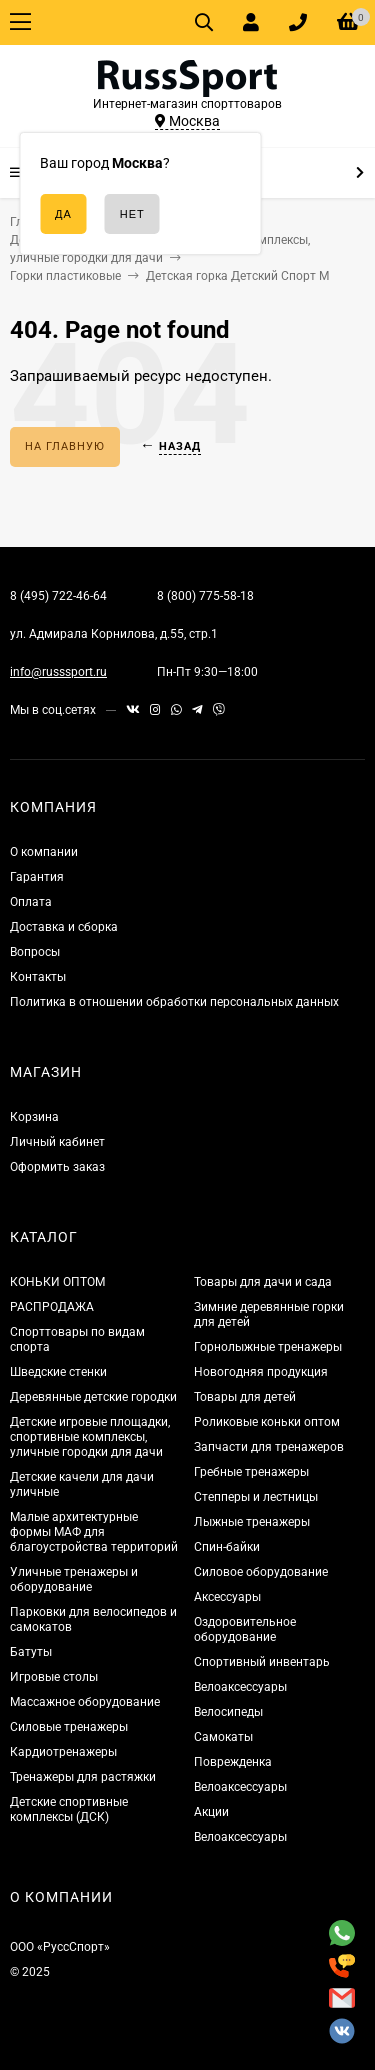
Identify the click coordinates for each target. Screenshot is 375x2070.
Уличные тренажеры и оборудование (74, 1579)
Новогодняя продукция (261, 1372)
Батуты (31, 1652)
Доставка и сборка (64, 927)
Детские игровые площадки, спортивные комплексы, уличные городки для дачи (90, 1437)
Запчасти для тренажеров (269, 1447)
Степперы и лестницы (256, 1497)
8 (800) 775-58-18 (205, 596)
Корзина (34, 1117)
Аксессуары (227, 1597)
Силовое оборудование (261, 1572)
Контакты (38, 977)
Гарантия (37, 877)
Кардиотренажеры (63, 1752)
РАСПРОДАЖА (52, 1307)
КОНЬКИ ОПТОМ (57, 1282)
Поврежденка (233, 1762)
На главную (65, 446)
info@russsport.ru (58, 672)
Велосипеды (228, 1712)
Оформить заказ (57, 1167)
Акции (211, 1812)
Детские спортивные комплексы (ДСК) (69, 1809)
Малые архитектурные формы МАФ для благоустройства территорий (94, 1532)
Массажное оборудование (85, 1702)
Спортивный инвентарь (262, 1662)
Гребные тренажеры (251, 1472)
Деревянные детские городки (93, 1397)
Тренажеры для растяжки (83, 1777)
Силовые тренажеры (69, 1727)
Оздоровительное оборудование (245, 1629)
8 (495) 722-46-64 (58, 596)
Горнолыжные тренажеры (268, 1347)
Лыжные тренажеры (252, 1522)
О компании (44, 852)
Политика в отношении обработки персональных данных (174, 1002)
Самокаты (223, 1737)
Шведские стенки (58, 1372)
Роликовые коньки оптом (267, 1422)
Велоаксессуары (240, 1687)
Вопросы (35, 952)
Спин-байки (227, 1547)
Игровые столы (54, 1677)
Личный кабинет (57, 1142)
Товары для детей (245, 1397)
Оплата (31, 902)
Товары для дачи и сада (263, 1282)
